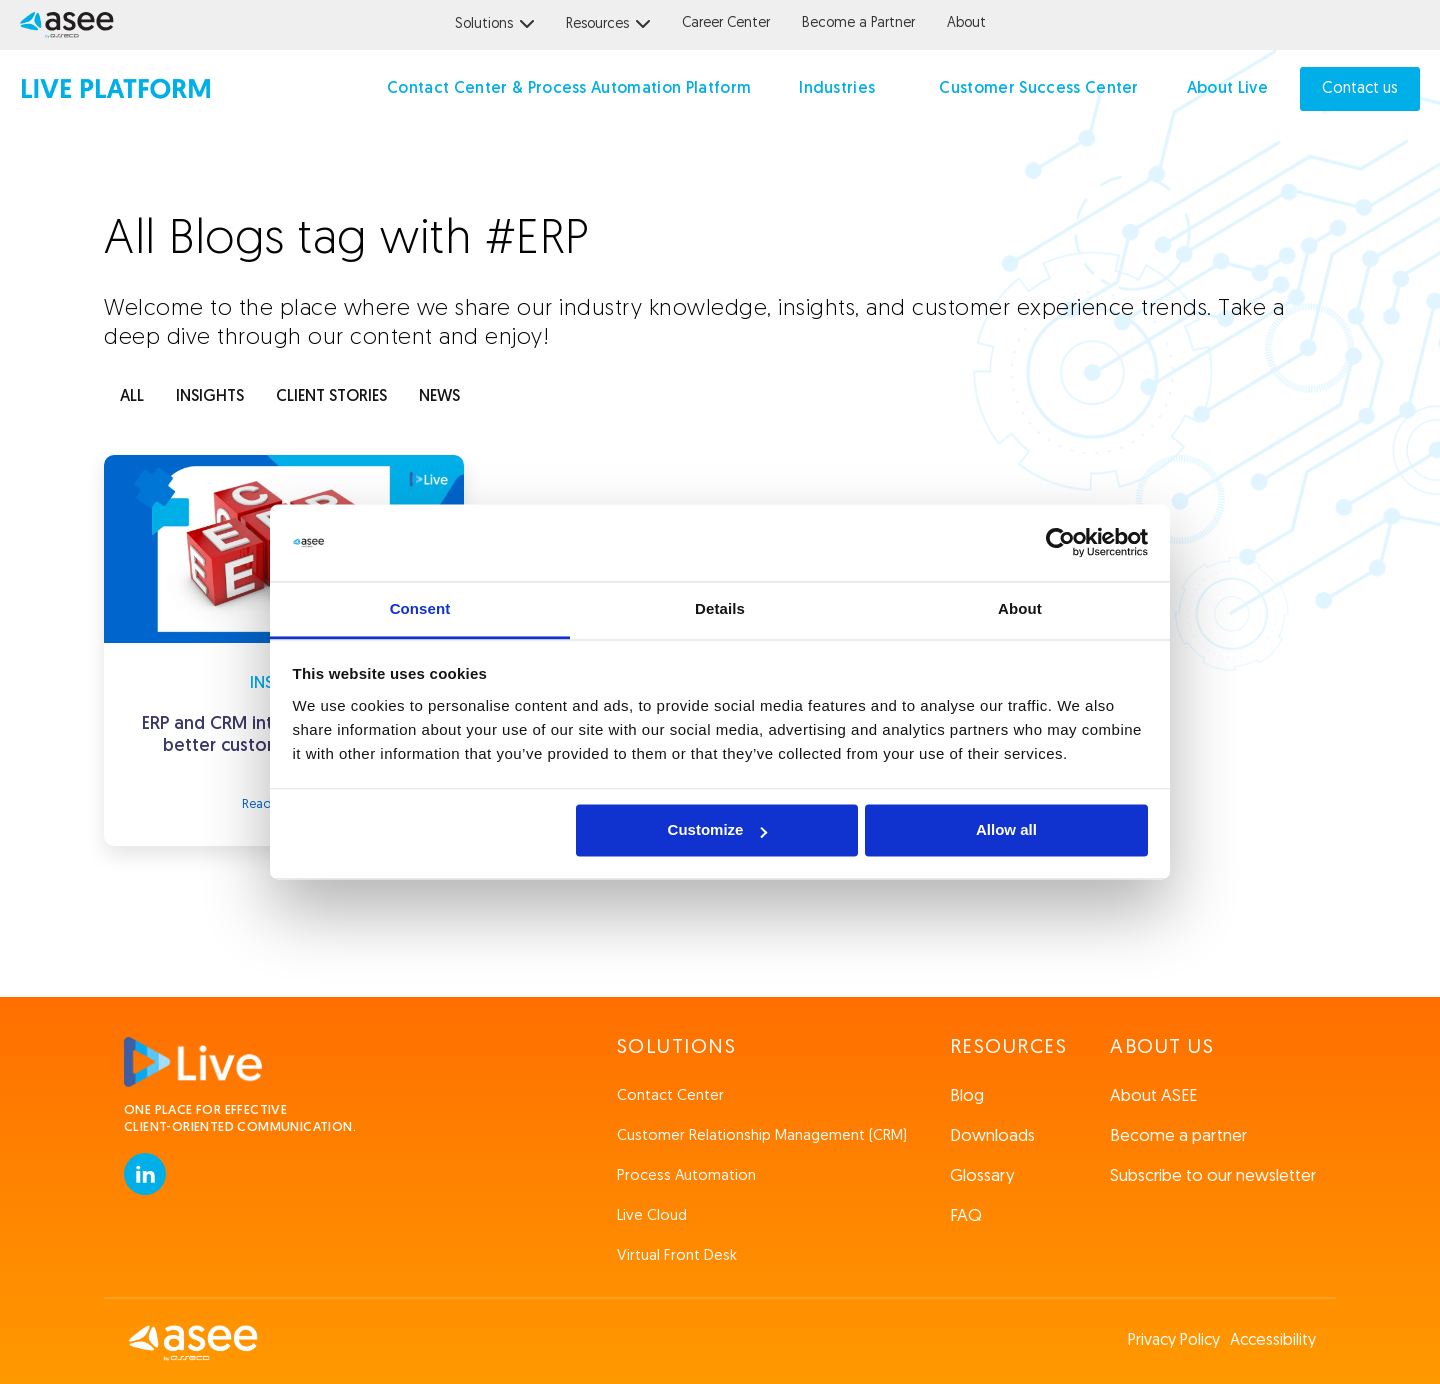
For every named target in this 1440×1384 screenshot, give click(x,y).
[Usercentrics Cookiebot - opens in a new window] (1060, 543)
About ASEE (1153, 1096)
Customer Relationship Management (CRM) (762, 1136)
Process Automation (686, 1176)
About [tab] (1020, 608)
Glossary (982, 1176)
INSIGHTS (210, 397)
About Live (1227, 89)
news (439, 397)
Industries (837, 89)
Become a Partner (858, 23)
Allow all (1006, 830)
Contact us (1360, 89)
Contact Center (670, 1096)
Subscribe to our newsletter (1213, 1176)
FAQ (966, 1216)
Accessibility (1273, 1341)
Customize (718, 830)
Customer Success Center (1038, 89)
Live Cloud (652, 1216)
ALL (132, 397)
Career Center (726, 23)
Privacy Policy (1174, 1341)
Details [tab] (720, 608)
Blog (967, 1096)
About (966, 23)
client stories (331, 397)
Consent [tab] (420, 608)
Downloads (992, 1136)
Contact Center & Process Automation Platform (569, 89)
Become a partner (1178, 1136)
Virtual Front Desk (677, 1256)
